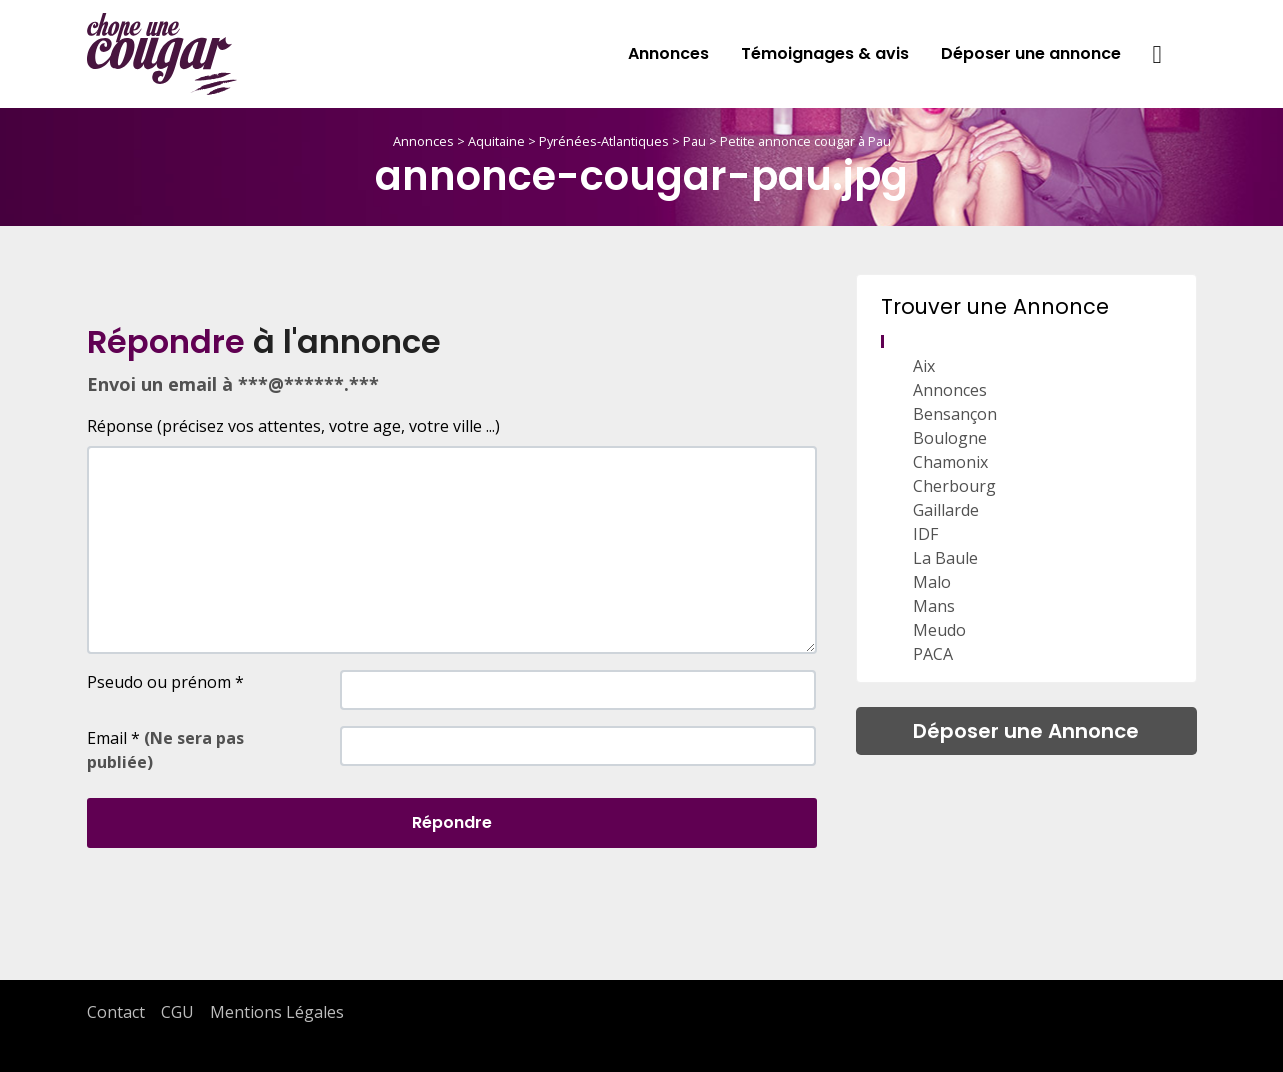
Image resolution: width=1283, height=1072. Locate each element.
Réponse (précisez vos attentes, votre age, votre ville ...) (293, 426)
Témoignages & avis (825, 53)
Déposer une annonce (1031, 53)
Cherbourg (954, 486)
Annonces (668, 53)
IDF (925, 534)
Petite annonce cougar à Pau (805, 141)
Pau (694, 141)
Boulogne (950, 438)
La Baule (945, 558)
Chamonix (950, 462)
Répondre (452, 822)
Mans (934, 606)
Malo (932, 582)
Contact (116, 1012)
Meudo (939, 630)
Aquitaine (496, 141)
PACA (933, 654)
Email (165, 750)
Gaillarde (946, 510)
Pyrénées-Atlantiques (604, 141)
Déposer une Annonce (1026, 731)
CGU (177, 1012)
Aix (924, 366)
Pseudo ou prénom (165, 682)
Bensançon (955, 414)
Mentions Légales (277, 1012)
